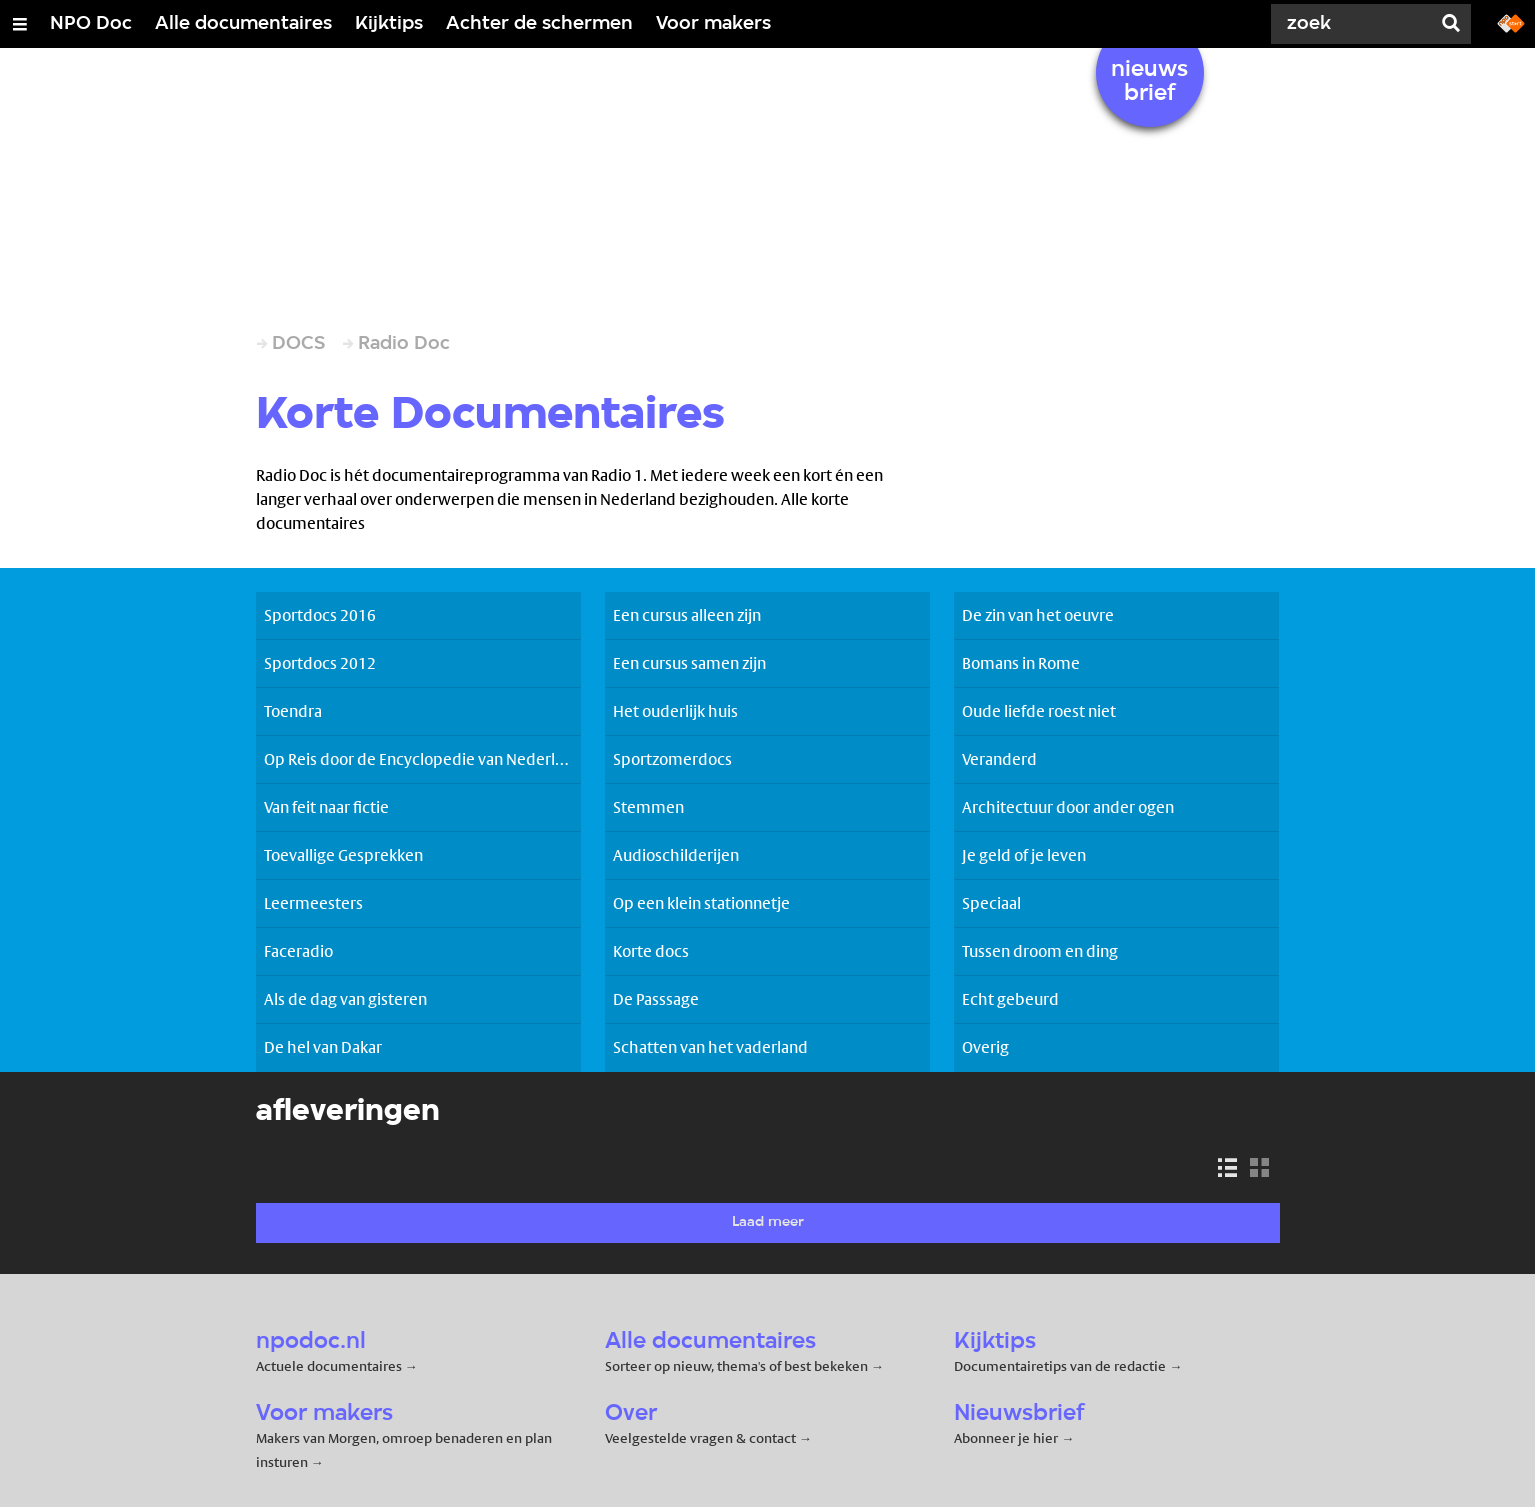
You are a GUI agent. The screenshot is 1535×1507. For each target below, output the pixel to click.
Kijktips (389, 24)
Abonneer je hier (1007, 1438)
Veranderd (999, 759)
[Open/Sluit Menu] (20, 24)
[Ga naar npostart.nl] (1511, 22)
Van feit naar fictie (326, 807)
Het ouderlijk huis (675, 711)
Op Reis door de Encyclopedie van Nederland (422, 759)
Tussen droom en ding (1040, 951)
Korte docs (651, 951)
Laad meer (768, 1222)
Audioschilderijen (676, 855)
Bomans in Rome (1021, 663)
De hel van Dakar (323, 1047)
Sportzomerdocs (672, 759)
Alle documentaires (243, 24)
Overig (985, 1047)
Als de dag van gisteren (345, 999)
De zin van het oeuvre (1038, 615)
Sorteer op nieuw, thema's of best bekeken (736, 1366)
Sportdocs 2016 (320, 615)
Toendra (293, 711)
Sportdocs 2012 (320, 663)
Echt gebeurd (1010, 999)
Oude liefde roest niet (1039, 711)
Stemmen (648, 807)
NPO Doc (91, 24)
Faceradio (298, 951)
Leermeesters (313, 903)
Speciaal (991, 903)
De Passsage (656, 999)
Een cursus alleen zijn (687, 615)
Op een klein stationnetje (701, 903)
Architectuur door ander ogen (1068, 807)
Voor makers (713, 24)
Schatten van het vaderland (710, 1047)
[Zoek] (1355, 24)
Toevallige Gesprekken (343, 855)
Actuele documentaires (329, 1366)
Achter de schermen (539, 24)
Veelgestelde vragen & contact (700, 1438)
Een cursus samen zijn (689, 663)
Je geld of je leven (1024, 855)
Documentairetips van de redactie (1060, 1366)
